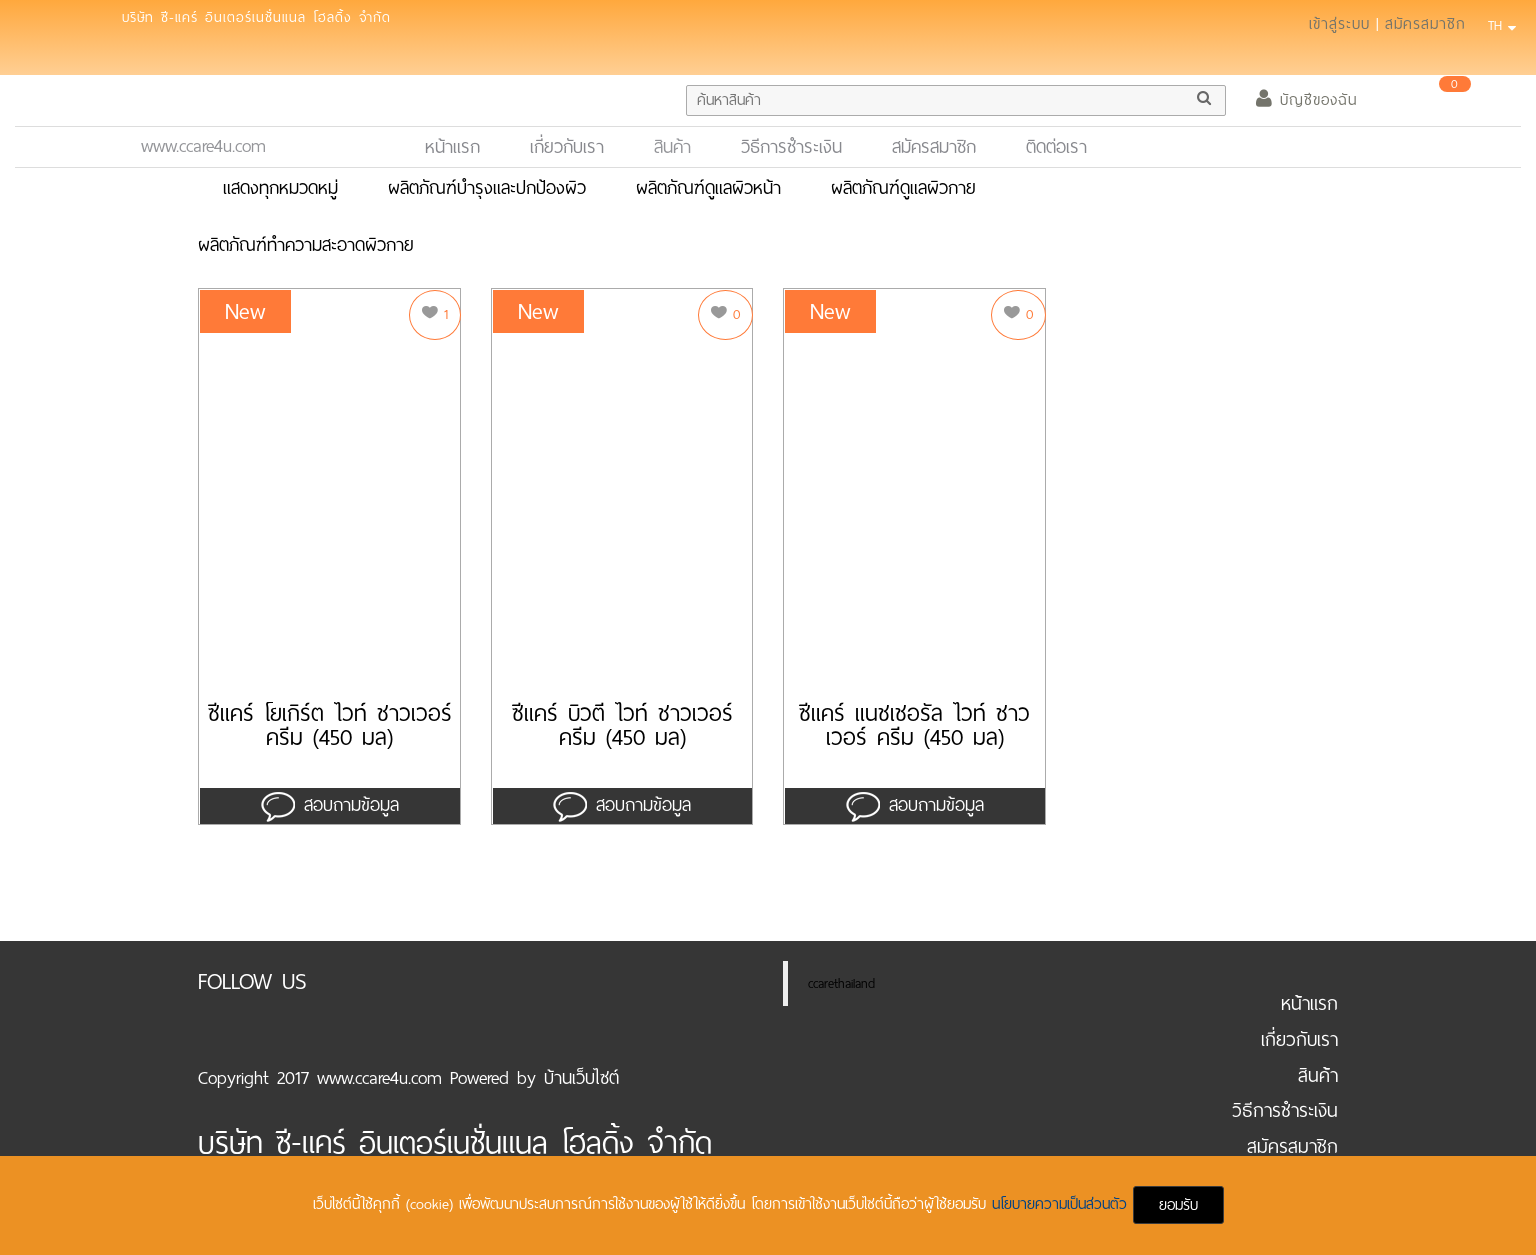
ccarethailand (841, 983)
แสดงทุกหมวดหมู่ (280, 188)
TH (1499, 25)
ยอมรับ (1178, 1205)
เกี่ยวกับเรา (567, 147)
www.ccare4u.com (203, 146)
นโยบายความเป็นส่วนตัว (1062, 1204)
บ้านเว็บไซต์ (581, 1078)
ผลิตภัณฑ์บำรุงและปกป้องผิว (487, 188)
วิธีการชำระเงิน (791, 147)
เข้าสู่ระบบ (1339, 24)
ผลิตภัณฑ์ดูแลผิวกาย (903, 188)
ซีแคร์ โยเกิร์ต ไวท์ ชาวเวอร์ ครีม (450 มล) (330, 726)
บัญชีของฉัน (1306, 100)
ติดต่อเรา (1056, 147)
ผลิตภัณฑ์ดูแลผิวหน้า (708, 188)
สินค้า (672, 147)
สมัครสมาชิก (1425, 24)
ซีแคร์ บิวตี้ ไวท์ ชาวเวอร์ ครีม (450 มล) (622, 726)
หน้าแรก (461, 146)
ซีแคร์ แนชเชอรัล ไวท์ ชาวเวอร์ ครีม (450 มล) (914, 726)
